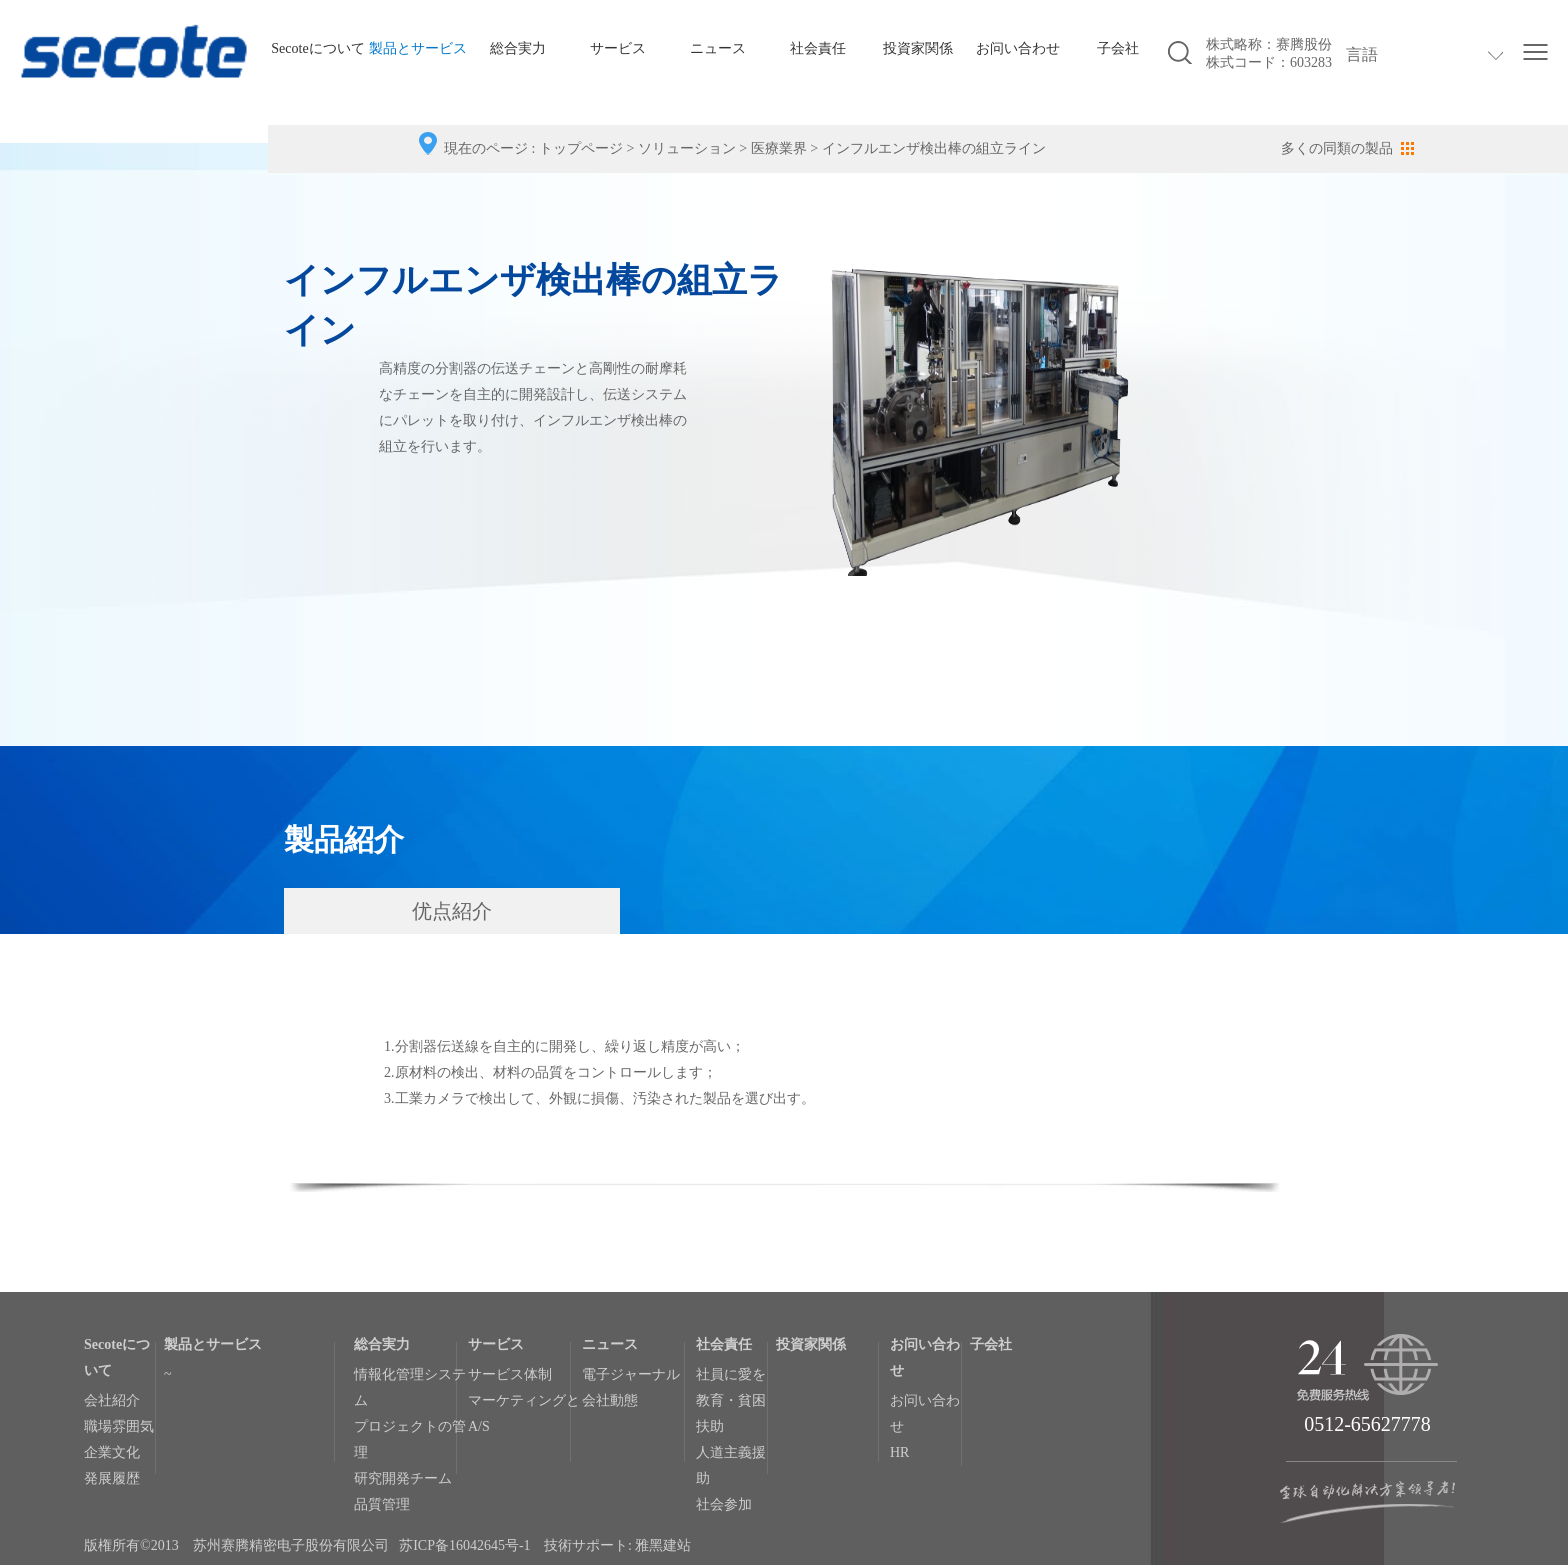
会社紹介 (112, 1400)
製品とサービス (418, 48)
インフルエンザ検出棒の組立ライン (934, 148)
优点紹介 (452, 911)
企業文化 (112, 1452)
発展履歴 (112, 1478)
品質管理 (382, 1504)
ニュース (718, 48)
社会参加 (724, 1504)
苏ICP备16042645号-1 (464, 1545)
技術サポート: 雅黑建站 (617, 1545)
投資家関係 (918, 48)
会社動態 (610, 1400)
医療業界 (779, 148)
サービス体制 (510, 1374)
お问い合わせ (1018, 48)
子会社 (1118, 48)
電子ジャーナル (631, 1374)
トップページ (581, 148)
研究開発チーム (403, 1478)
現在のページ (486, 148)
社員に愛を (731, 1374)
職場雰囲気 (119, 1426)
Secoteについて (317, 48)
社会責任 (818, 48)
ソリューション (687, 148)
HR (899, 1452)
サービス (618, 48)
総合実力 (518, 48)
